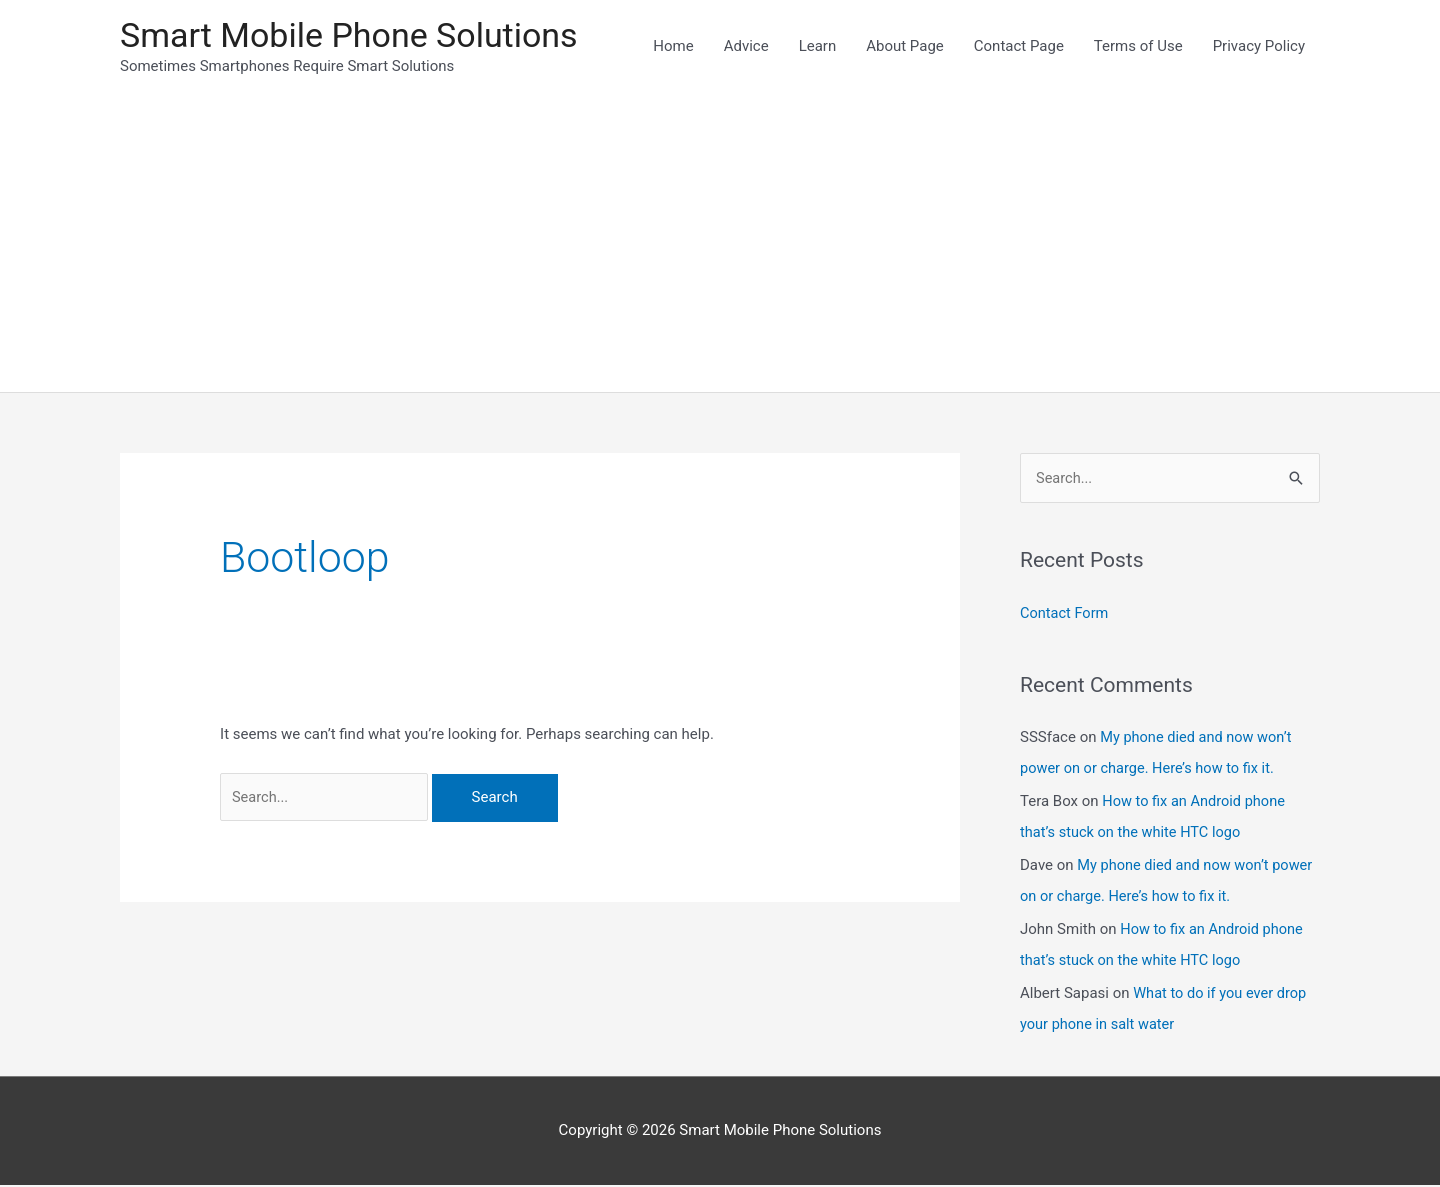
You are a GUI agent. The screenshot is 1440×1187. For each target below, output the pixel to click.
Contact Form (1065, 616)
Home (673, 47)
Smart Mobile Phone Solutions (356, 35)
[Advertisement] (720, 245)
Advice (746, 47)
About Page (905, 47)
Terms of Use (1138, 47)
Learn (818, 47)
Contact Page (1019, 47)
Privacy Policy (1259, 47)
